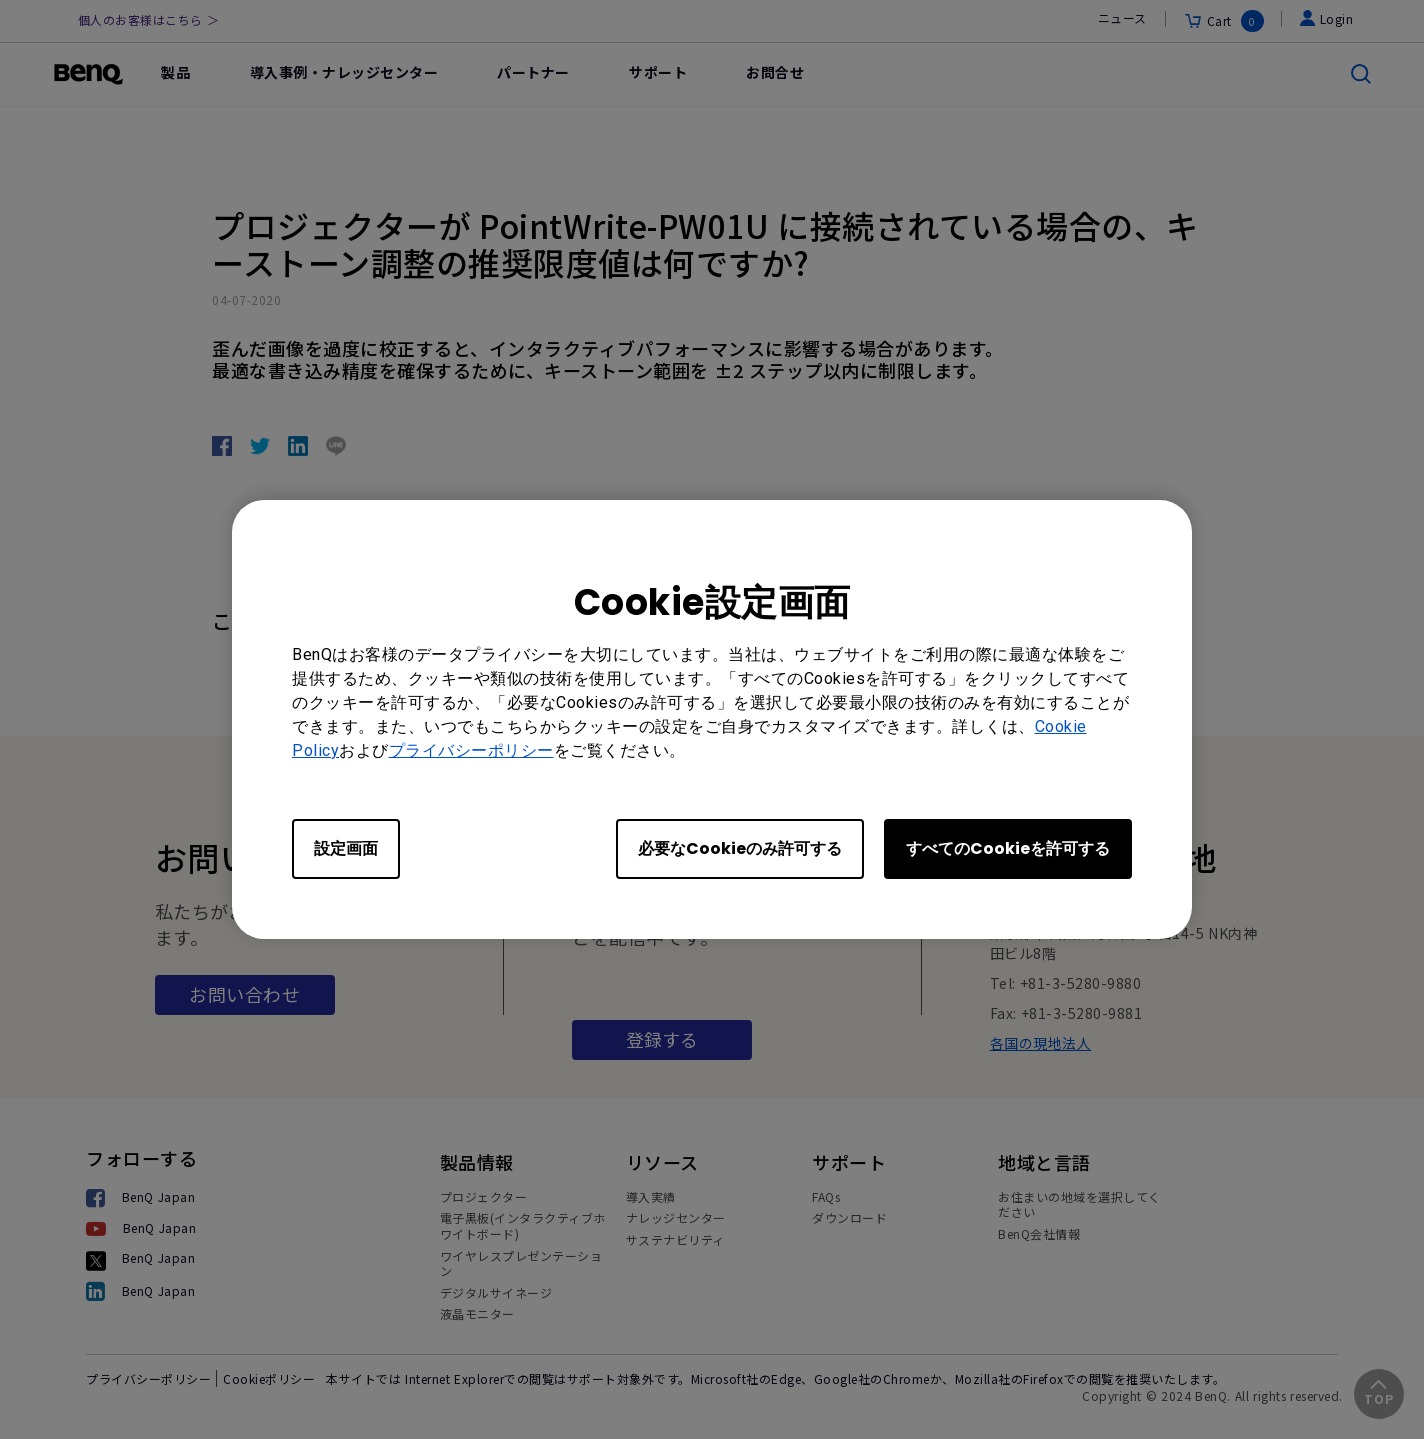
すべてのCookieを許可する (1008, 848)
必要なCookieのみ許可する (740, 848)
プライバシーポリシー (471, 750)
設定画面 (346, 848)
